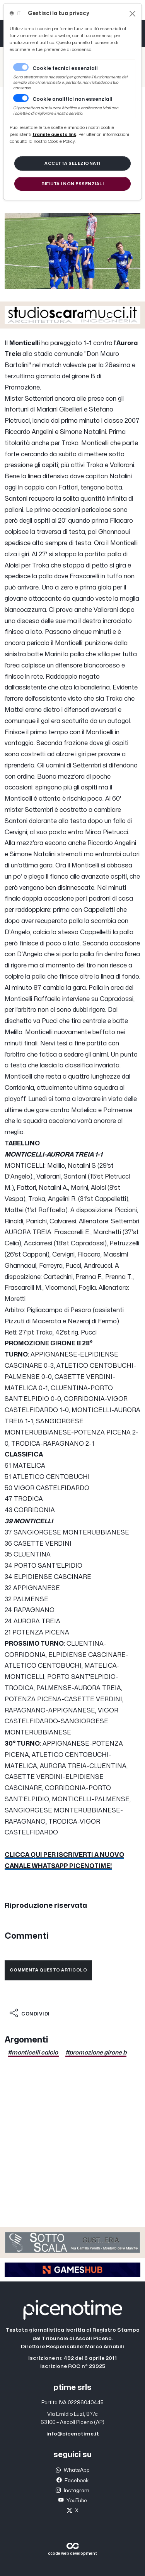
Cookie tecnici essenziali (65, 68)
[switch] (21, 98)
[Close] (132, 14)
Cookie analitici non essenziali (72, 99)
